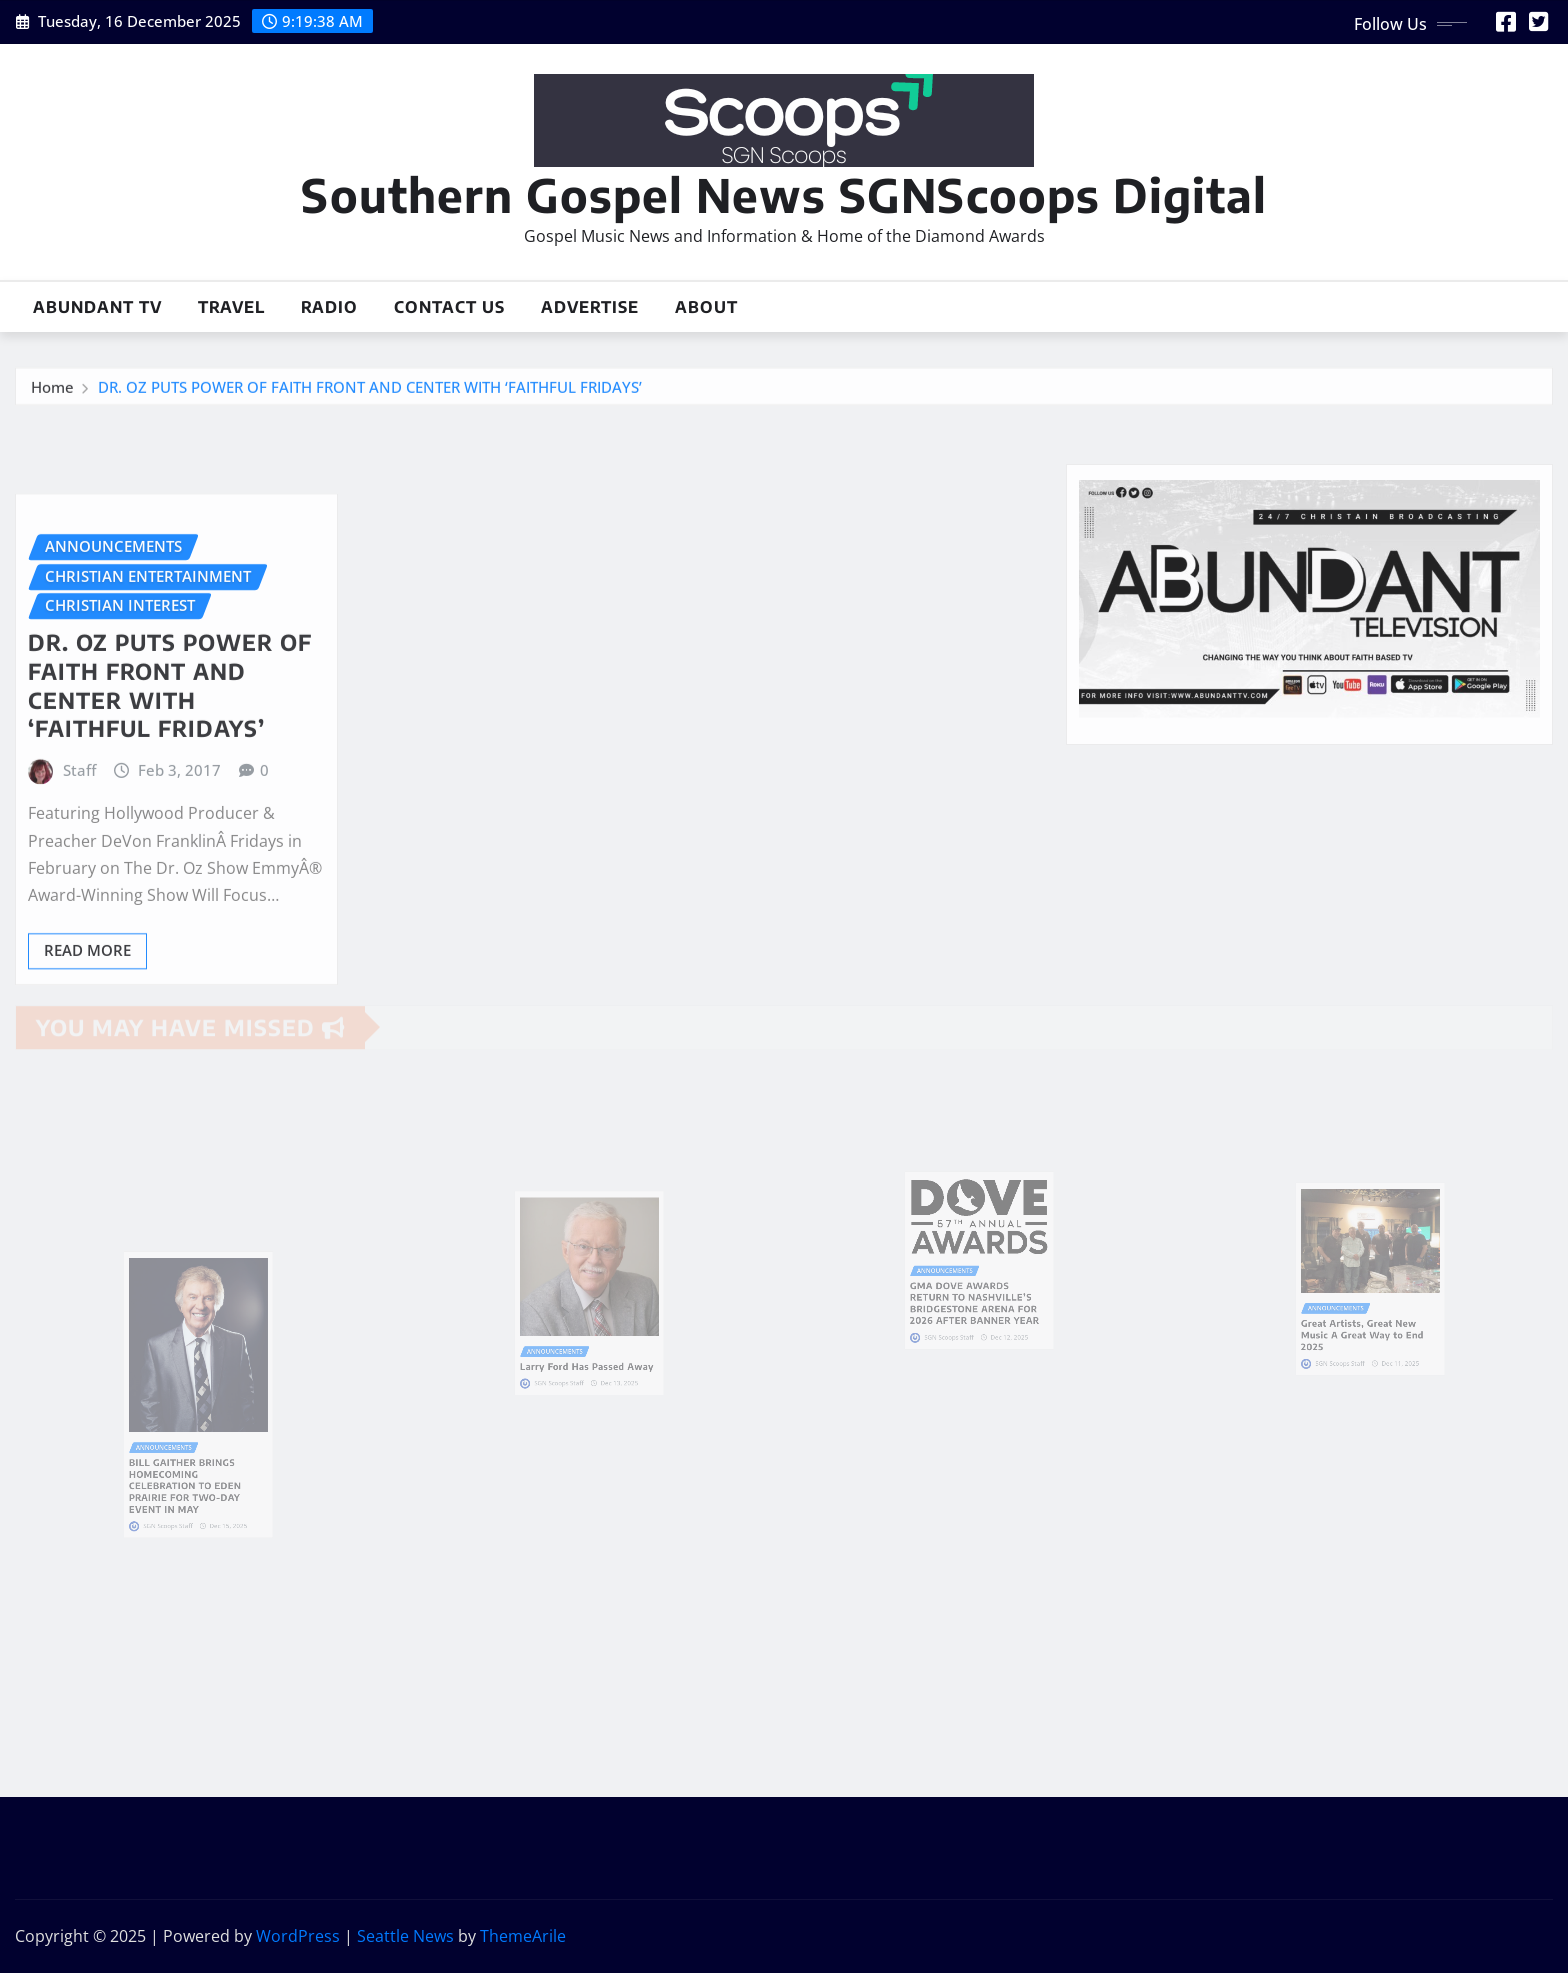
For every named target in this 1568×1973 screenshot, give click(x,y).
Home (52, 392)
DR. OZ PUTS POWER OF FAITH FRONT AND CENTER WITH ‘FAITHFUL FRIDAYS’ (370, 392)
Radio (329, 307)
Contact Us (449, 307)
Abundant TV (97, 307)
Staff (79, 846)
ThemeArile (523, 1936)
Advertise (590, 307)
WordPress (298, 1936)
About (706, 307)
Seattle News (405, 1936)
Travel (231, 307)
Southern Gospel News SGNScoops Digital (784, 194)
